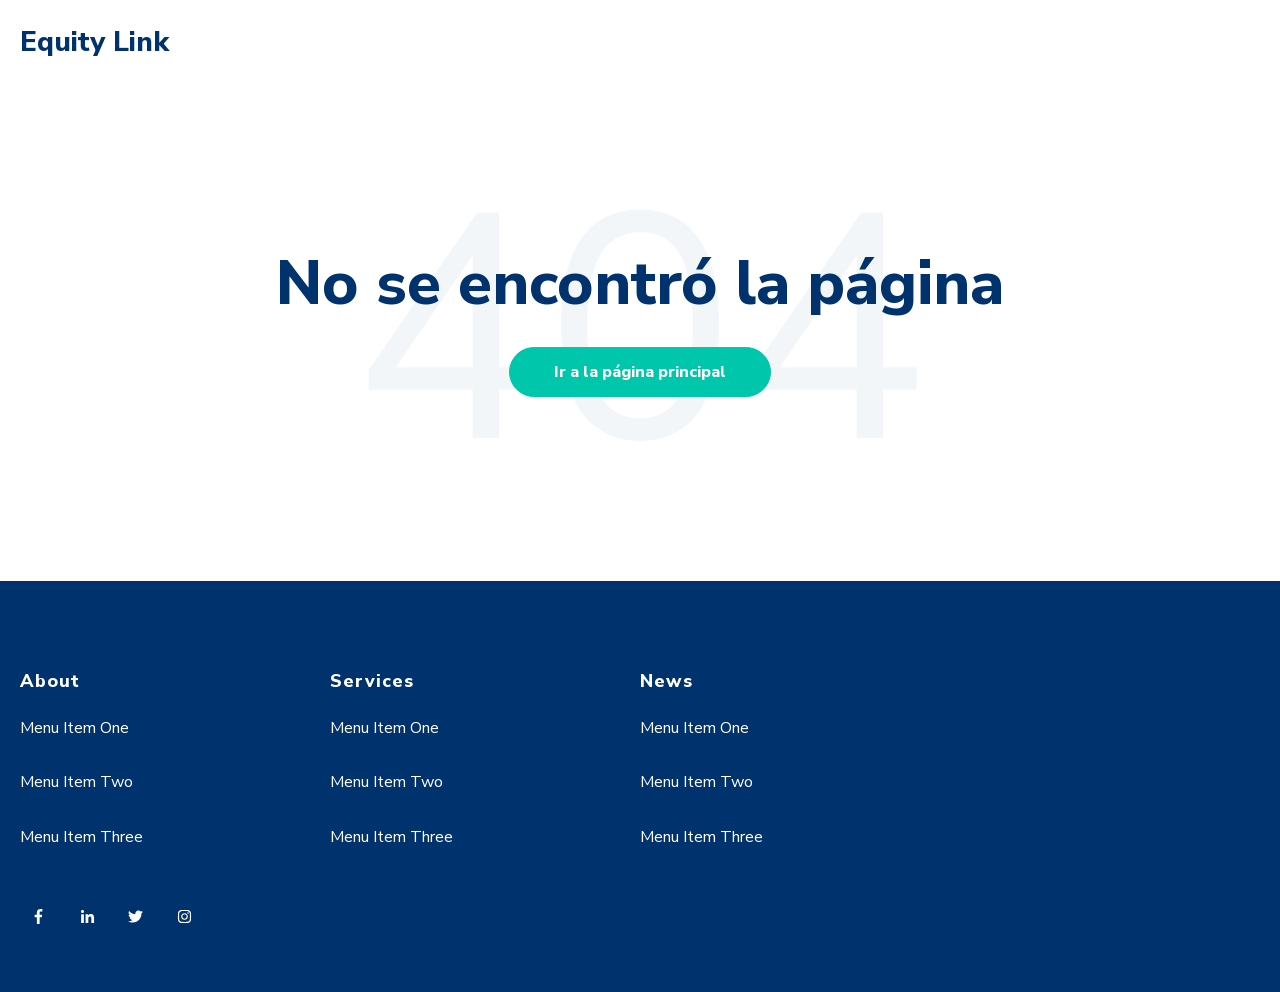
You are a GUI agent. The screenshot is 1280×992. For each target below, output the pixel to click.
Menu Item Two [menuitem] (76, 782)
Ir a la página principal (640, 372)
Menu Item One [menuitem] (74, 728)
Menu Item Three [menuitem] (81, 837)
